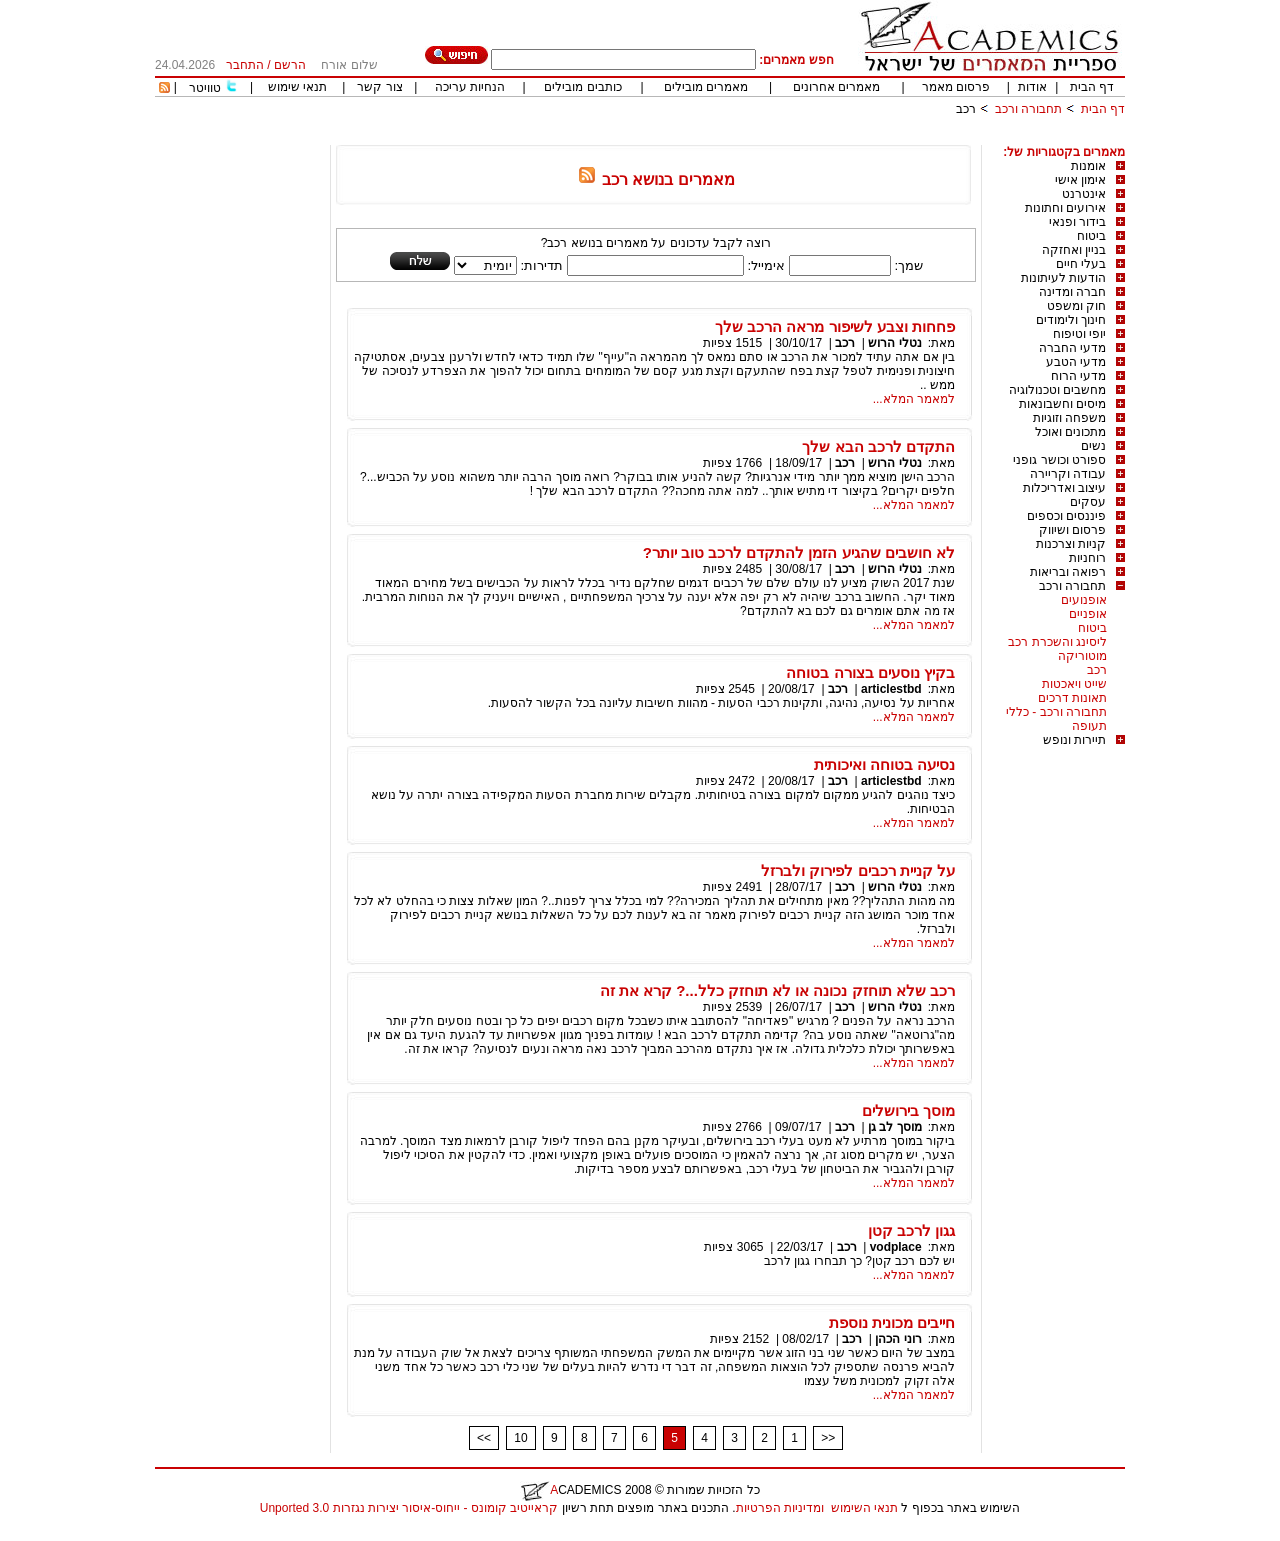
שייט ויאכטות (1074, 684)
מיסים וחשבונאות (1062, 404)
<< (484, 1438)
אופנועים (1084, 600)
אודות (1032, 87)
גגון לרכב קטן (911, 1230)
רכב (966, 109)
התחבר (245, 65)
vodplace (896, 1247)
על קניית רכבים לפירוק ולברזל (858, 870)
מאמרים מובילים (706, 87)
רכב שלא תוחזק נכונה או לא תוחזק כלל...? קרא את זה (777, 990)
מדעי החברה (1072, 348)
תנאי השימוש (864, 1508)
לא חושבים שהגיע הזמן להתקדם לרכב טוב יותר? (799, 552)
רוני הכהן (898, 1339)
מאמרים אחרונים (836, 87)
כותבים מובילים (582, 87)
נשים (1093, 446)
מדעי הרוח (1078, 376)
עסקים (1088, 502)
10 (520, 1438)
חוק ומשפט (1076, 306)
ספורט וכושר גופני (1059, 460)
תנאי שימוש (297, 87)
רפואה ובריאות (1068, 572)
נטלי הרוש (893, 343)
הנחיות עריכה (470, 87)
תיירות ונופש (1074, 740)
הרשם (290, 65)
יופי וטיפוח (1079, 334)
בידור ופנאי (1077, 222)
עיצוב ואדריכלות (1064, 488)
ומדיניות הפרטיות (780, 1508)
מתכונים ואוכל (1070, 432)
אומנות (1088, 166)
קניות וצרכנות (1071, 544)
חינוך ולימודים (1071, 320)
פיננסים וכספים (1066, 516)
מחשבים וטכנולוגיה (1057, 390)
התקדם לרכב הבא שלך (878, 446)
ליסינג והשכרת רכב (1057, 642)
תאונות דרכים (1072, 698)
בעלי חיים (1081, 264)
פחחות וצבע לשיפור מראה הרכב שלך (835, 326)
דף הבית (1092, 87)
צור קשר (379, 87)
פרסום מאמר (956, 87)
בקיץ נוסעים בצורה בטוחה (870, 672)
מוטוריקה (1082, 656)
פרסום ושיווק (1072, 530)
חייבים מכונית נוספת (892, 1322)
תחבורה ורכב (1028, 109)
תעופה (1089, 726)
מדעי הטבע (1076, 362)
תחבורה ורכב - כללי (1056, 712)
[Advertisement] (761, 137)
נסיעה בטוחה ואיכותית (884, 764)
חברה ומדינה (1072, 292)
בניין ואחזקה (1074, 250)
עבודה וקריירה (1068, 474)
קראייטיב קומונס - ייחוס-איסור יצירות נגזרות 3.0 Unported (409, 1508)
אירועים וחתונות (1065, 208)
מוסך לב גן (895, 1127)
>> (828, 1438)
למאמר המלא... (914, 399)
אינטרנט (1084, 194)
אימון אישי (1080, 180)
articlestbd (891, 689)
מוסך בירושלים (908, 1110)
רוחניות (1087, 558)
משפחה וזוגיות (1069, 418)
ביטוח (1091, 236)
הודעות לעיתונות (1063, 278)
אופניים (1088, 614)
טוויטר (205, 88)
